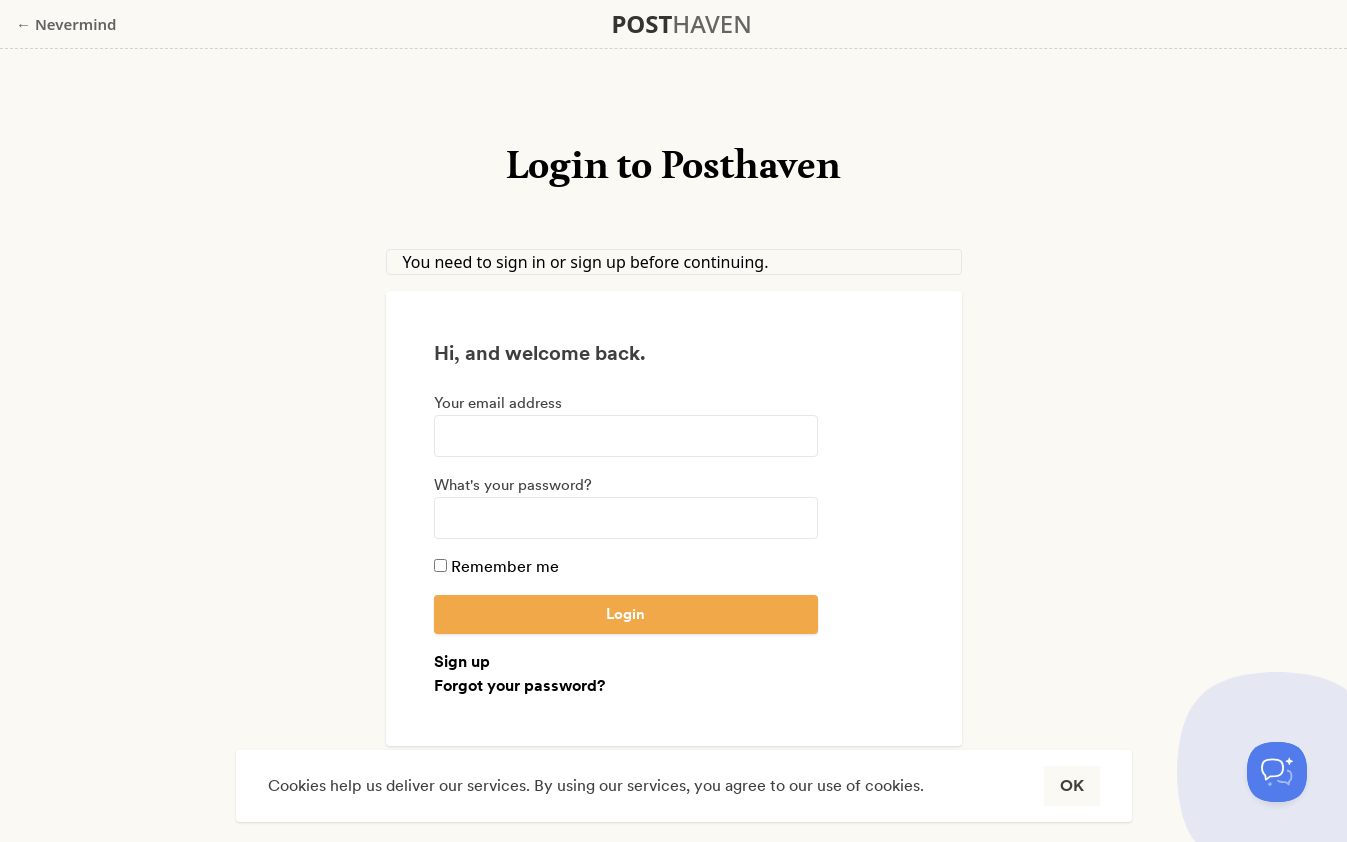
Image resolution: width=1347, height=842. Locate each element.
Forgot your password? (519, 685)
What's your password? (513, 485)
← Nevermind (66, 24)
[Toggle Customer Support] (1277, 772)
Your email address (498, 403)
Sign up (462, 661)
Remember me (496, 566)
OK (1072, 785)
